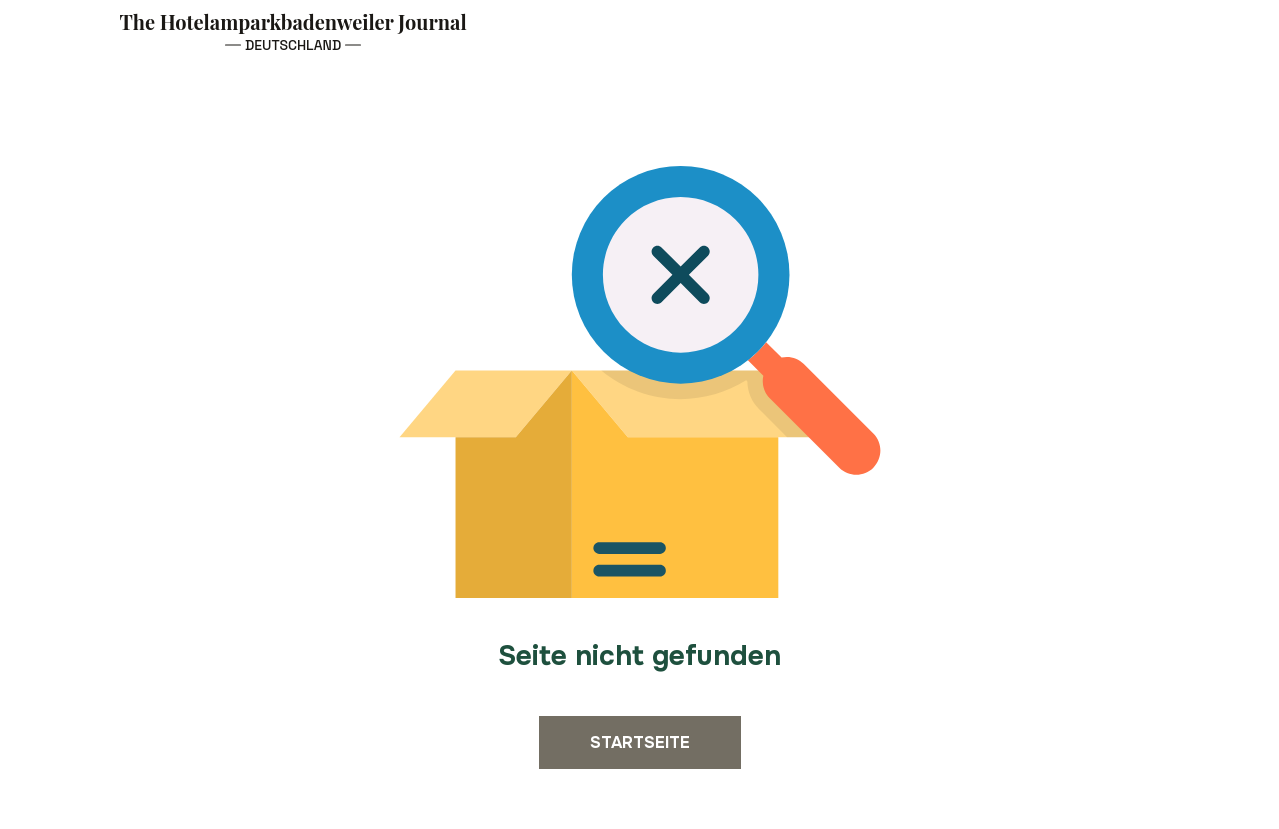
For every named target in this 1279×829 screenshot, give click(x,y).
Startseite (640, 742)
